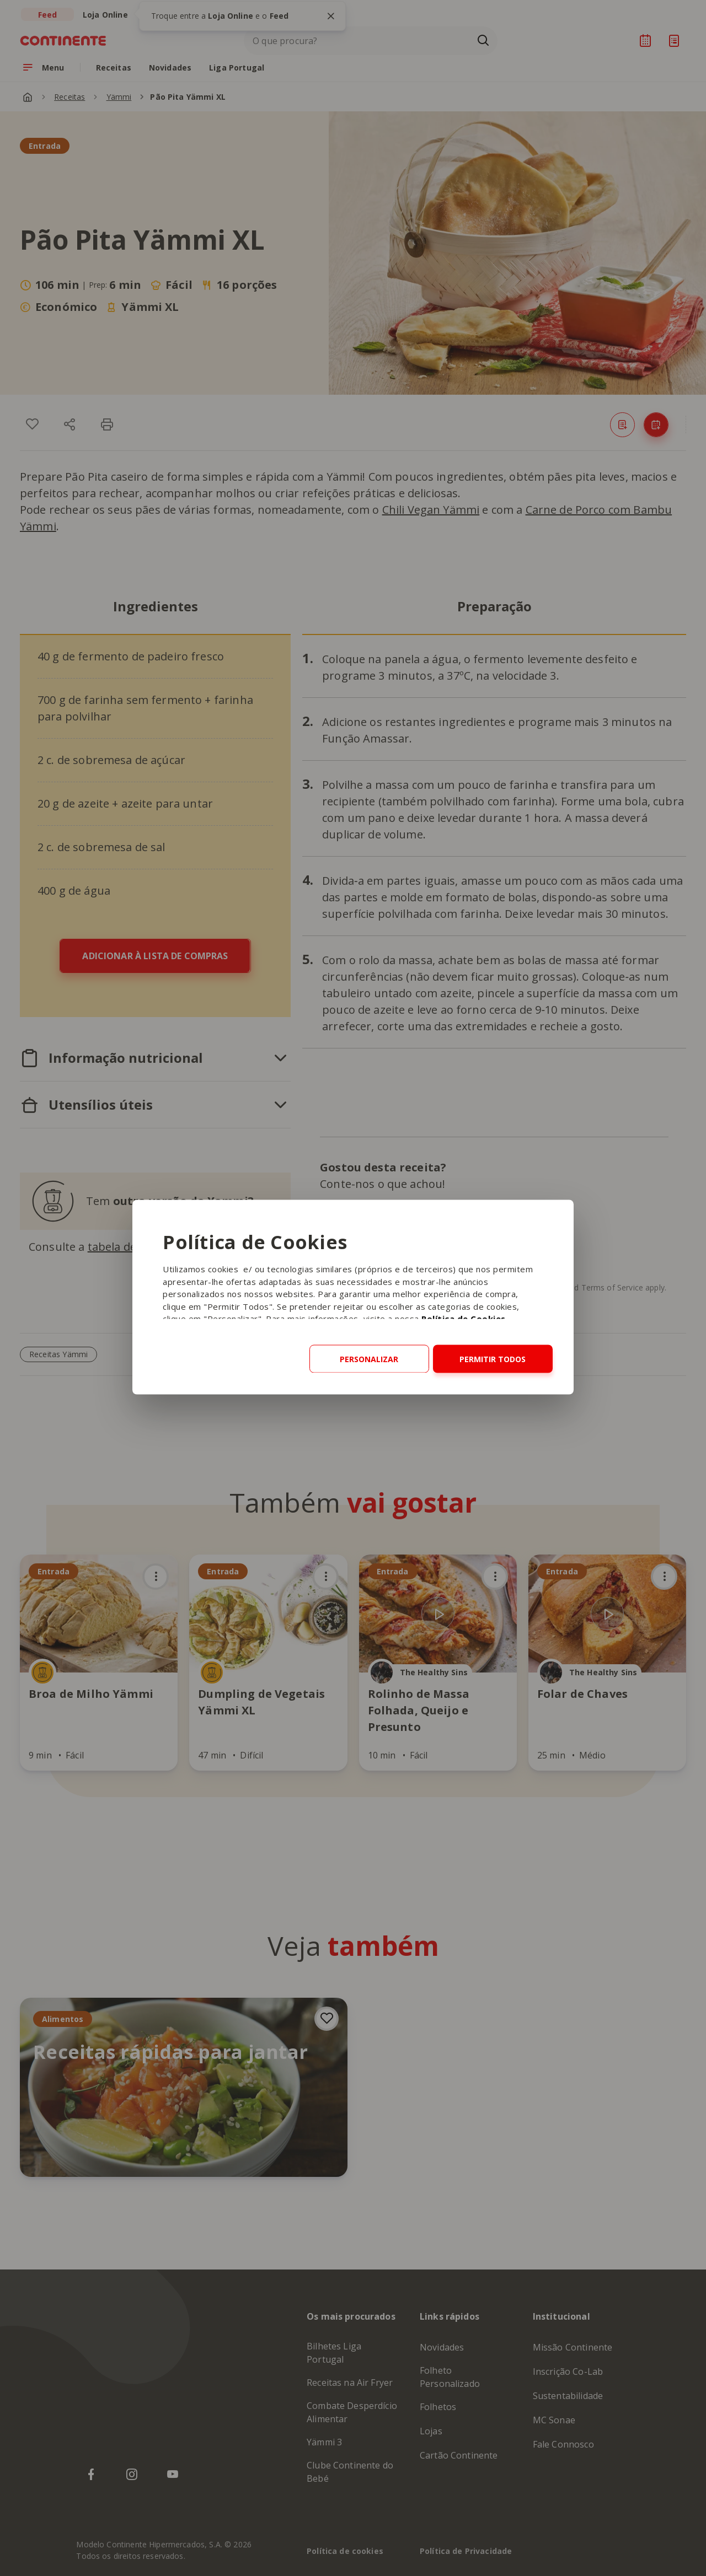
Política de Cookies (463, 1318)
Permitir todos (492, 1359)
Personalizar (369, 1359)
